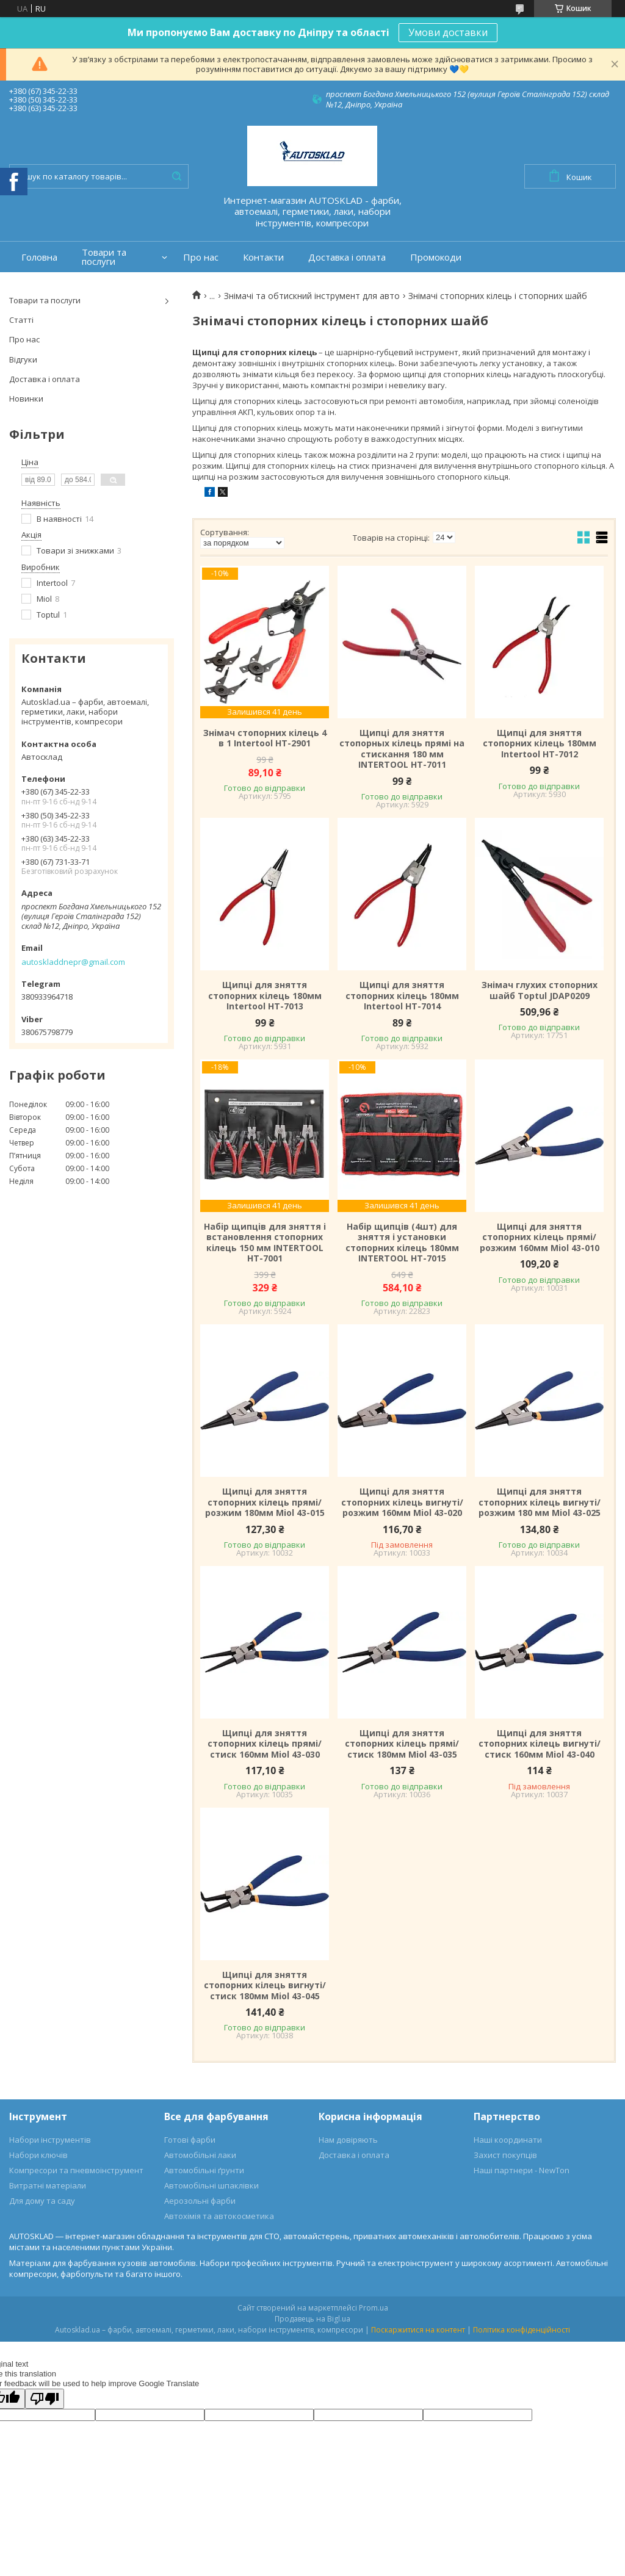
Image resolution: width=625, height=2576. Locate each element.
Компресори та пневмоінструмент (76, 2170)
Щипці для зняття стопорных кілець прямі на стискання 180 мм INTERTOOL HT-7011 (401, 748)
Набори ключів (38, 2154)
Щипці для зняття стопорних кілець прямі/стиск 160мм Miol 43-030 (265, 1744)
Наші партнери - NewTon (521, 2170)
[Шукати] (176, 176)
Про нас (201, 257)
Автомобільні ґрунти (204, 2170)
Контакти (263, 257)
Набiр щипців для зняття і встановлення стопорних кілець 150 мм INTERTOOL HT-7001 (265, 1242)
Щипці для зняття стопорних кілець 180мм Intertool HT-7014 (402, 996)
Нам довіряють (348, 2139)
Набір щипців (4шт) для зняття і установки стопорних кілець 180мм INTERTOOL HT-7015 (402, 1242)
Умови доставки (448, 32)
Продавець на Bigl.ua (312, 2319)
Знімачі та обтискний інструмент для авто (312, 295)
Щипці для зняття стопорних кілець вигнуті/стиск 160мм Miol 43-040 (540, 1744)
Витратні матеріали (47, 2185)
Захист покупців (505, 2154)
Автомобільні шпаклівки (211, 2185)
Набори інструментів (50, 2139)
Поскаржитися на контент (418, 2330)
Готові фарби (189, 2139)
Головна (39, 257)
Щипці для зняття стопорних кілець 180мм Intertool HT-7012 (539, 743)
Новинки (26, 398)
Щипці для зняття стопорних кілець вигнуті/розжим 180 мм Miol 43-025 (540, 1502)
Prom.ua (373, 2308)
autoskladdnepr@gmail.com (73, 962)
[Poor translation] (44, 2399)
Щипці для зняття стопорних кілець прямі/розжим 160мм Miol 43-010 (539, 1237)
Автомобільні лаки (200, 2154)
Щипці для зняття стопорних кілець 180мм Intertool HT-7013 (265, 996)
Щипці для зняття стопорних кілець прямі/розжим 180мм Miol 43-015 (265, 1502)
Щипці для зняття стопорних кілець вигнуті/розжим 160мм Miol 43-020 (402, 1502)
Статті (21, 319)
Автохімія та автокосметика (219, 2215)
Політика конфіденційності (521, 2330)
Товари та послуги (104, 257)
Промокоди (435, 257)
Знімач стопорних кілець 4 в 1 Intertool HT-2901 (265, 738)
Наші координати (508, 2139)
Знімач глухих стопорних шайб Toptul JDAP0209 (540, 990)
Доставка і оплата (347, 257)
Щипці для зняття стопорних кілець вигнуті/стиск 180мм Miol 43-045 (265, 1985)
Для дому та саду (42, 2200)
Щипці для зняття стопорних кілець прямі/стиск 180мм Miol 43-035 (402, 1744)
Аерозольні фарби (200, 2200)
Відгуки (23, 359)
